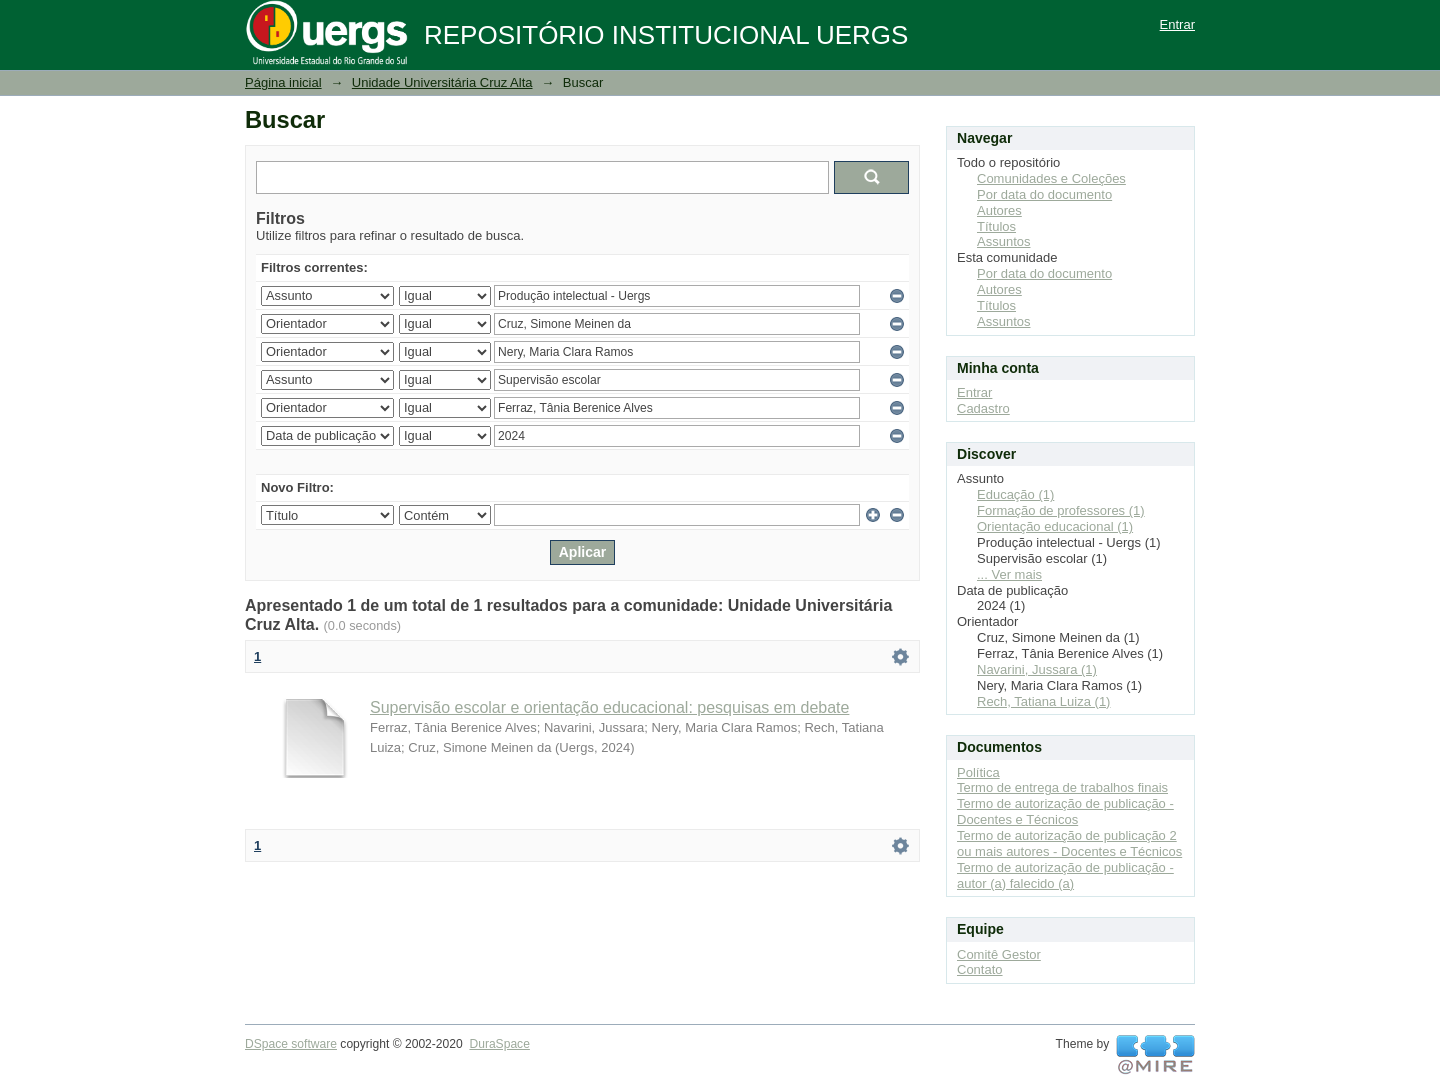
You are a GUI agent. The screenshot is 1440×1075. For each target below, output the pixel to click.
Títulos (996, 226)
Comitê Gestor (999, 954)
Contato (980, 969)
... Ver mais (1009, 574)
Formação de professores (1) (1061, 510)
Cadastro (983, 408)
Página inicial (283, 82)
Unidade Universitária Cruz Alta (442, 82)
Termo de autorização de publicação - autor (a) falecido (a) (1065, 875)
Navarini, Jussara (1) (1037, 669)
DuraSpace (499, 1044)
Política (978, 772)
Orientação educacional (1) (1055, 526)
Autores (999, 210)
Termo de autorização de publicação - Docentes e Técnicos (1065, 811)
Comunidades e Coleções (1051, 178)
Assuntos (1003, 241)
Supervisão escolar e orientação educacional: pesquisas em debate (609, 707)
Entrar (1177, 24)
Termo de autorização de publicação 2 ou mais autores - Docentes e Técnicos (1069, 843)
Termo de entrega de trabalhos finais (1062, 787)
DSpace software (291, 1044)
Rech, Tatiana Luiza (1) (1043, 701)
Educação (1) (1015, 494)
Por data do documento (1044, 194)
